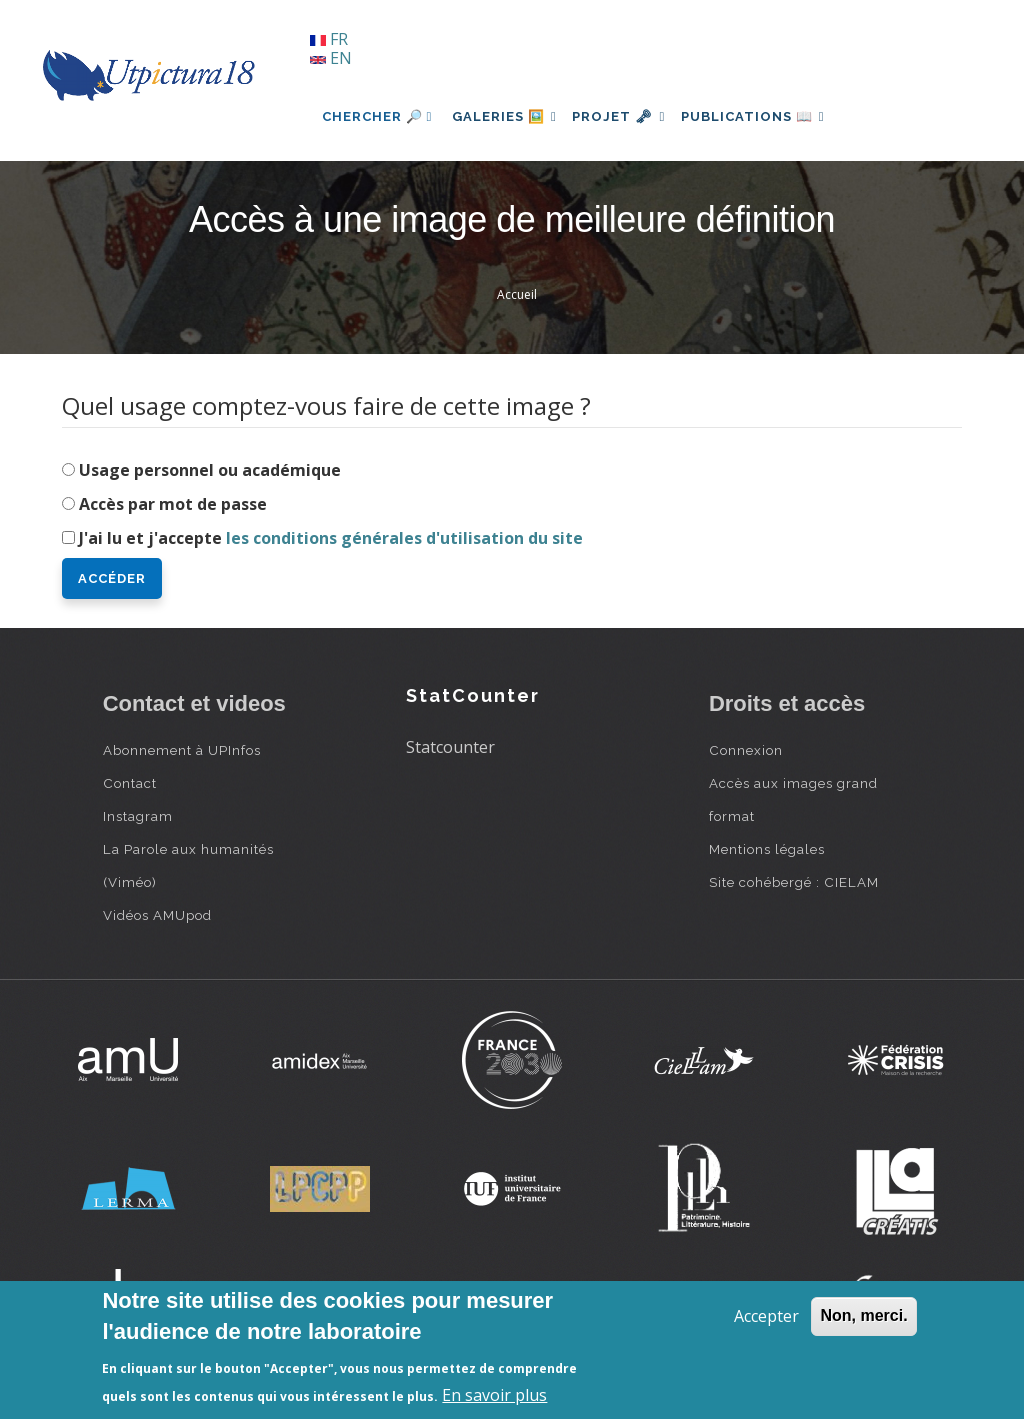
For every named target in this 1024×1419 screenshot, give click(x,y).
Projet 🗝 (631, 116)
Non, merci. (863, 1315)
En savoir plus (494, 1395)
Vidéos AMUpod (157, 915)
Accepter (766, 1316)
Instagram (138, 816)
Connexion (746, 750)
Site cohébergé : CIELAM (794, 882)
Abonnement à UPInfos (182, 750)
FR (329, 39)
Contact (130, 783)
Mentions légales (767, 849)
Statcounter (450, 747)
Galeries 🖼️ (508, 116)
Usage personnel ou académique (210, 470)
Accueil (517, 294)
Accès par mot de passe (173, 504)
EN (331, 58)
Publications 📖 (774, 116)
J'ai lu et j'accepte (331, 538)
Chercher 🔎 (377, 116)
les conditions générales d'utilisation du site (404, 538)
